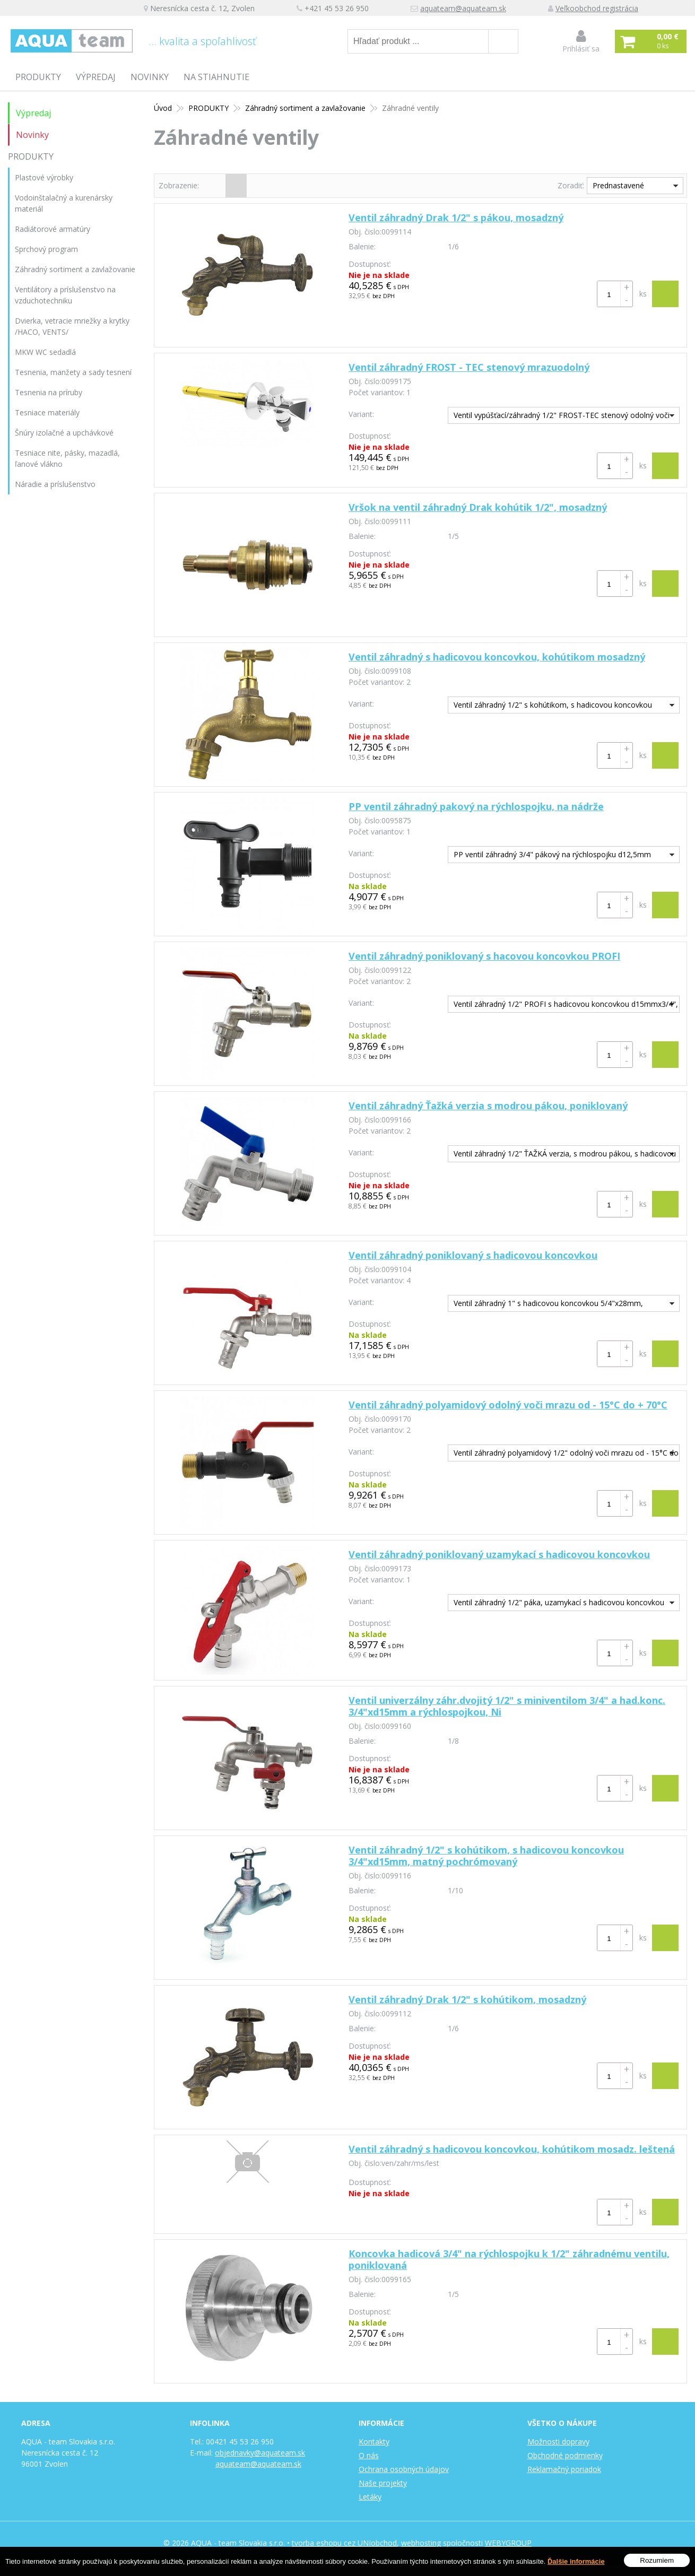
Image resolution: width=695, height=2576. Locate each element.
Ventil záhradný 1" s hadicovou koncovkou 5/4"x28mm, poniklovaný (545, 1304)
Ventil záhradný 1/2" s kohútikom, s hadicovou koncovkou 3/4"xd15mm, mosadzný (550, 706)
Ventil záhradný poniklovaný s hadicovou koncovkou (473, 1255)
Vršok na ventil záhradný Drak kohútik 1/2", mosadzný (478, 507)
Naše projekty (383, 2483)
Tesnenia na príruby (48, 392)
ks (643, 294)
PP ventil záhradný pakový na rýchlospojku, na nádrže (476, 806)
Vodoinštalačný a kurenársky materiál (63, 203)
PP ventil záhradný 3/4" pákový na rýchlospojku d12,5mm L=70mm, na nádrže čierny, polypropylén (549, 856)
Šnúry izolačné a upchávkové (64, 433)
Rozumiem (657, 2560)
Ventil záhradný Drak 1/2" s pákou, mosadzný (456, 217)
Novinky (150, 77)
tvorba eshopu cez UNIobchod (344, 2543)
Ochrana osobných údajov (404, 2469)
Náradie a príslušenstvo (55, 484)
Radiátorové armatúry (52, 229)
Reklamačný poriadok (564, 2469)
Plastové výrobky (44, 177)
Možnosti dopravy (558, 2441)
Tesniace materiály (47, 412)
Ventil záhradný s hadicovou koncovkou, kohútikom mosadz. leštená (512, 2149)
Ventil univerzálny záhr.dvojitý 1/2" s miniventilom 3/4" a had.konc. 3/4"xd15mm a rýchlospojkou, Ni (507, 1706)
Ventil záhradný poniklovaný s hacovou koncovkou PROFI (484, 956)
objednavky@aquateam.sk (260, 2453)
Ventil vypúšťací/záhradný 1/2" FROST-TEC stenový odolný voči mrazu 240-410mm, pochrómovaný (559, 416)
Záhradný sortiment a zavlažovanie (75, 269)
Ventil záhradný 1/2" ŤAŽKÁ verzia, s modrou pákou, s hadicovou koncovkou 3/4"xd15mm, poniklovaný (562, 1155)
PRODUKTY (38, 77)
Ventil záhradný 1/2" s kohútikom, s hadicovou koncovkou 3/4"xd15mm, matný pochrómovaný (486, 1855)
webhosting (421, 2543)
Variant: (361, 414)
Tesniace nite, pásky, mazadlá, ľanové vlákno (67, 458)
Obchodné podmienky (565, 2455)
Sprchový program (46, 249)
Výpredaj (96, 77)
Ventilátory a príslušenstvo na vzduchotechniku (65, 295)
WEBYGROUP (508, 2543)
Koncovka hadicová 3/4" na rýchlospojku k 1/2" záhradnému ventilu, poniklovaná (509, 2259)
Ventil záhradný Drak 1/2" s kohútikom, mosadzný (467, 1999)
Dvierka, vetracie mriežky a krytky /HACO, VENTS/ (72, 326)
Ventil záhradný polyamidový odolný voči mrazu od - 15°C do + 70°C (508, 1404)
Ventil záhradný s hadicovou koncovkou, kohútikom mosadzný (497, 656)
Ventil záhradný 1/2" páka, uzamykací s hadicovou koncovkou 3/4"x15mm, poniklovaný (556, 1604)
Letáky (370, 2497)
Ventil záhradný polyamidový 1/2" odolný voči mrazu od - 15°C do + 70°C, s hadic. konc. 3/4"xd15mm (563, 1454)
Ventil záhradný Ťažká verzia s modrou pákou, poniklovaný (488, 1105)
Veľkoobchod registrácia (596, 8)
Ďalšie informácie (576, 2561)
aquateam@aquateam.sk (463, 8)
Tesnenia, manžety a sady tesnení (73, 372)
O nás (369, 2455)
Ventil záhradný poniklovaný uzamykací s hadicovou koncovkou (499, 1554)
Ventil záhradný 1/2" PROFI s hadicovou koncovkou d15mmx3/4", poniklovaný (563, 1005)
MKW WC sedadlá (45, 352)
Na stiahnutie (216, 77)
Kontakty (374, 2441)
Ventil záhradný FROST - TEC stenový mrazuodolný (469, 367)
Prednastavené (618, 185)
